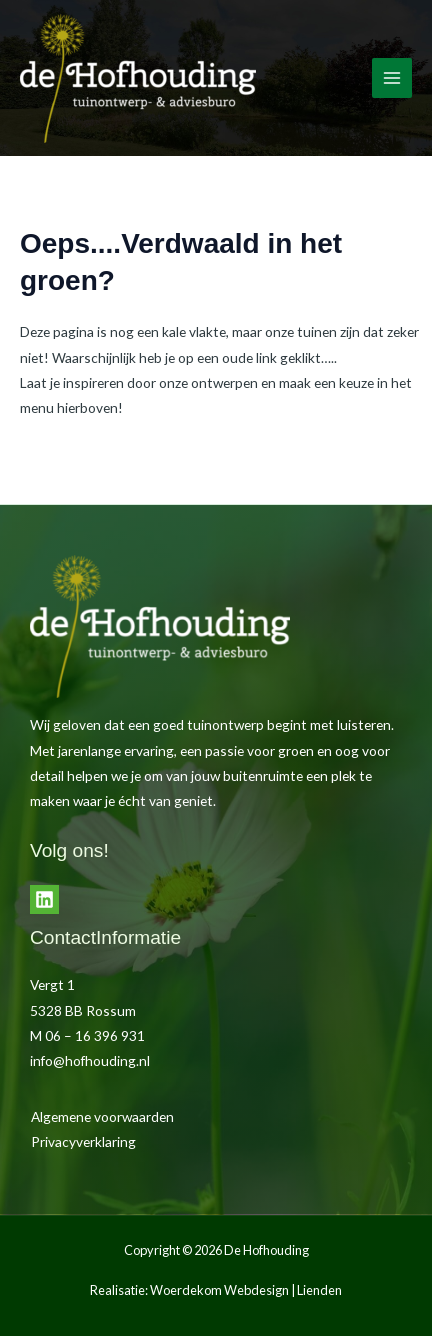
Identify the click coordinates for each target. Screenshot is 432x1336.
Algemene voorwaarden (102, 1116)
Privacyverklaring (83, 1141)
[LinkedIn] (44, 899)
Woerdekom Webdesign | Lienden (246, 1290)
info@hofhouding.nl (90, 1060)
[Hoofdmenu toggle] (392, 78)
